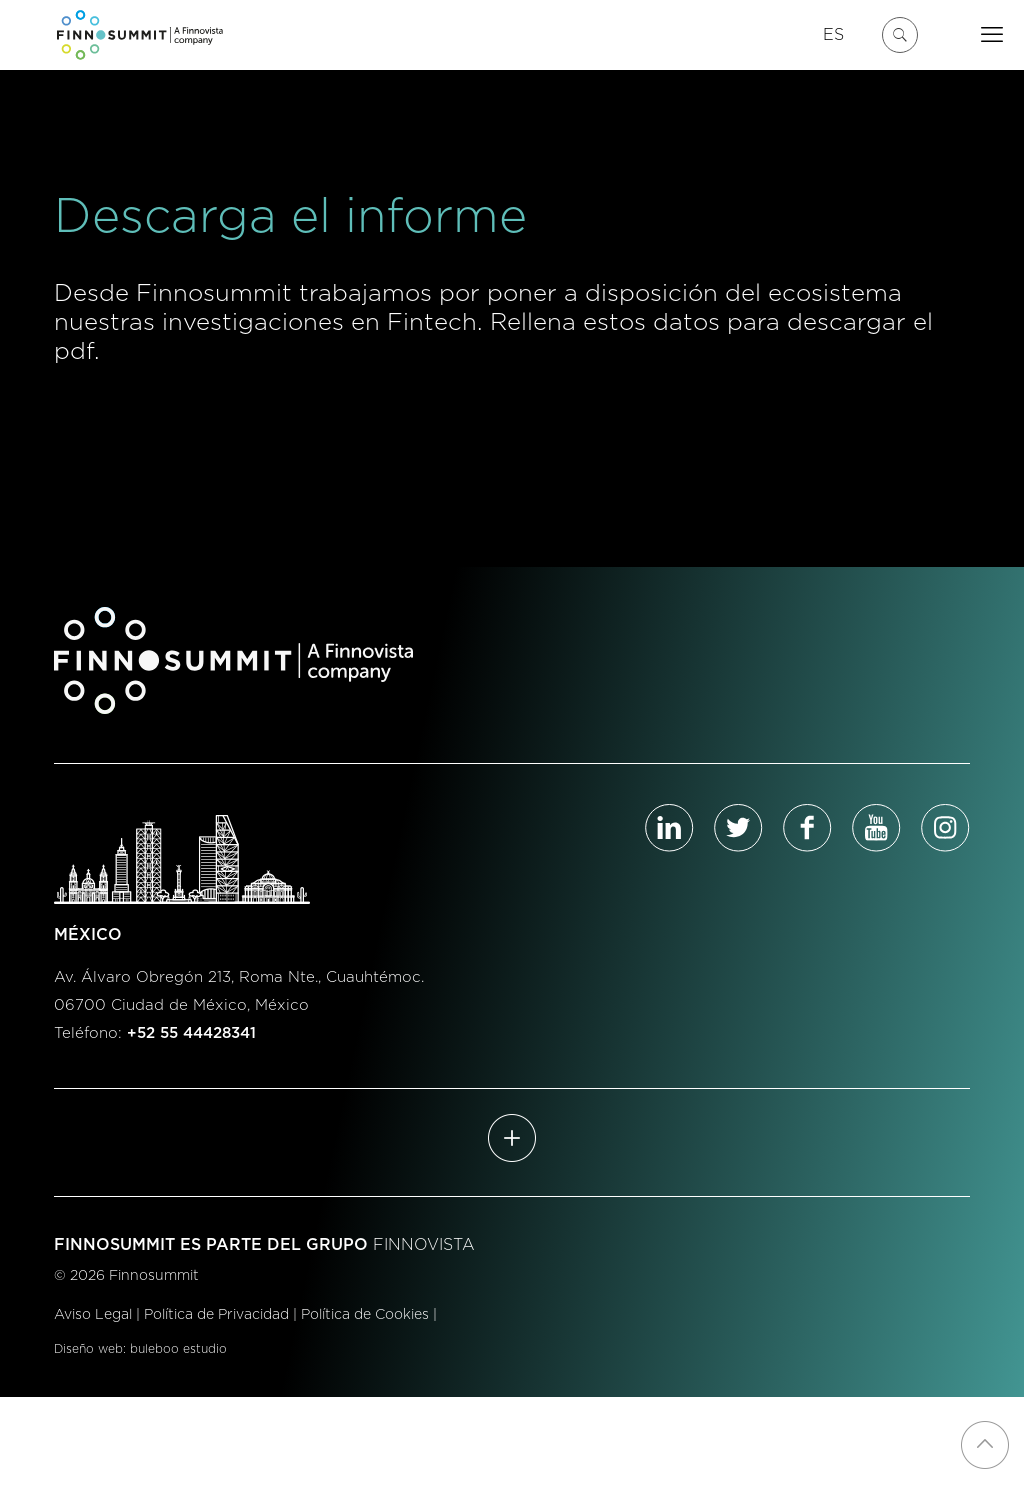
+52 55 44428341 (191, 1033)
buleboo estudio (178, 1349)
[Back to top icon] (985, 1445)
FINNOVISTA (424, 1245)
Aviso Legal (93, 1315)
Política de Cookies (365, 1315)
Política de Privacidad (216, 1315)
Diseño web (88, 1349)
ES (833, 35)
